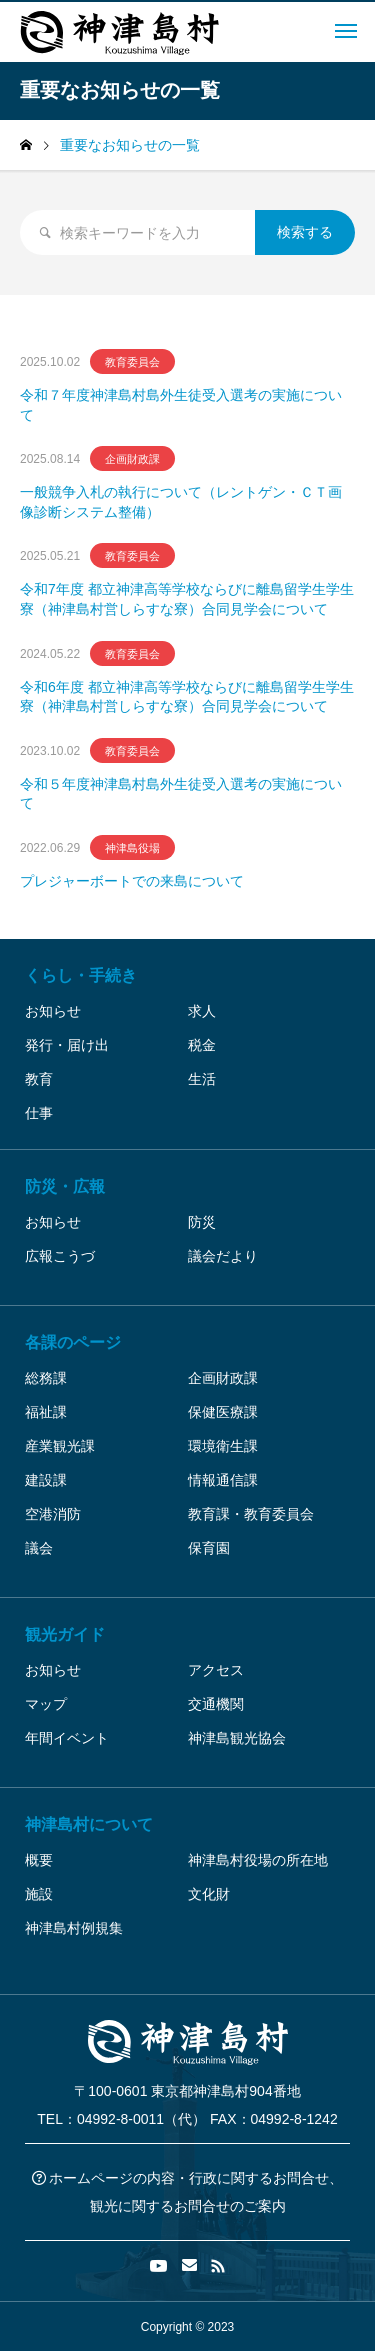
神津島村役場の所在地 (258, 1860)
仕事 (39, 1113)
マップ (46, 1704)
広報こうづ (60, 1256)
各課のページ (73, 1342)
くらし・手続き (81, 975)
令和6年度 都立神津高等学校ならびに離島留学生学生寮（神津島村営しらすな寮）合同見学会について (187, 697)
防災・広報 (65, 1186)
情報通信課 (223, 1480)
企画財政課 (223, 1378)
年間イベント (67, 1738)
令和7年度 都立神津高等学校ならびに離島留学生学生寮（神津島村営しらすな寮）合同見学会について (187, 599)
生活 (202, 1079)
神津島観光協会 (237, 1738)
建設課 (46, 1480)
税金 (202, 1045)
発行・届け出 (67, 1045)
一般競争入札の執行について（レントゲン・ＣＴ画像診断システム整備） (181, 502)
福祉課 (46, 1412)
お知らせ (53, 1011)
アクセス (216, 1670)
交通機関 (216, 1704)
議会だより (223, 1256)
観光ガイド (65, 1634)
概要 (39, 1860)
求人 (202, 1011)
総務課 (46, 1378)
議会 (39, 1548)
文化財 (209, 1894)
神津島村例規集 (74, 1928)
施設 (39, 1894)
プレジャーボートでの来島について (132, 881)
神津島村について (89, 1824)
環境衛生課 (223, 1446)
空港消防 (53, 1514)
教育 (39, 1079)
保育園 (209, 1548)
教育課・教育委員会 (251, 1514)
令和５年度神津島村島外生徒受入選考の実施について (181, 794)
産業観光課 (60, 1446)
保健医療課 (223, 1412)
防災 (202, 1222)
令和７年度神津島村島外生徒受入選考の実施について (181, 405)
